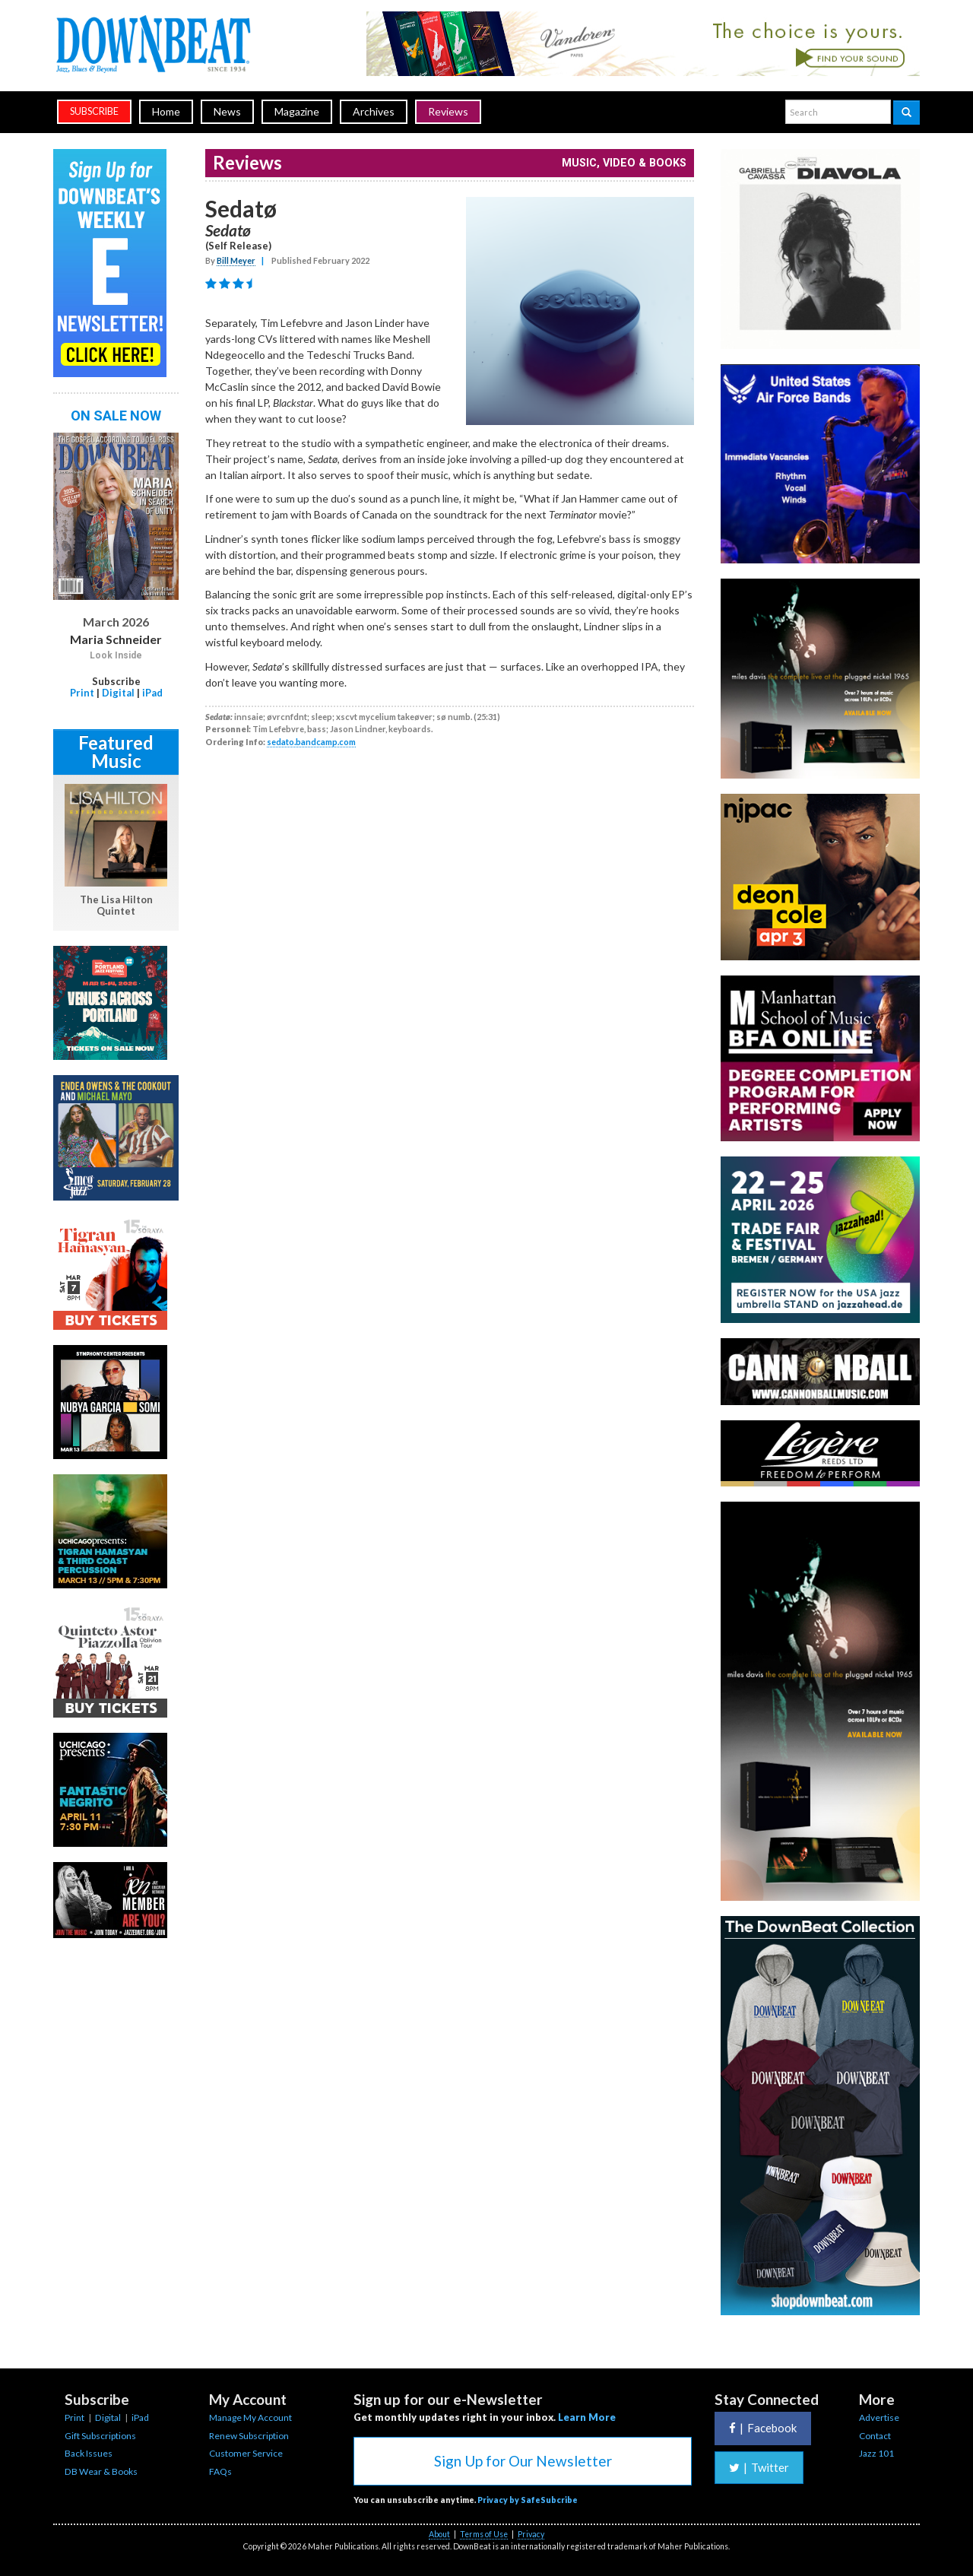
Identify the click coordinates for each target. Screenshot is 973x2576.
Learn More (587, 2417)
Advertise (879, 2417)
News (227, 111)
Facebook (763, 2428)
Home (166, 111)
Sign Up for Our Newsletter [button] (523, 2461)
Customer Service (246, 2453)
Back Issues (89, 2453)
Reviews (448, 111)
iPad (152, 693)
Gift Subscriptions (100, 2435)
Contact (875, 2435)
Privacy (531, 2534)
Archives (374, 111)
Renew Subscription (249, 2435)
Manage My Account (250, 2417)
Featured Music (116, 751)
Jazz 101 (876, 2453)
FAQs (220, 2471)
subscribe (94, 111)
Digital (118, 693)
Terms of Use (484, 2534)
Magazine (296, 111)
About (439, 2534)
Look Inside (116, 655)
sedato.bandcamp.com (311, 742)
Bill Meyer (236, 260)
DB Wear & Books (101, 2471)
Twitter (759, 2467)
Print (82, 693)
